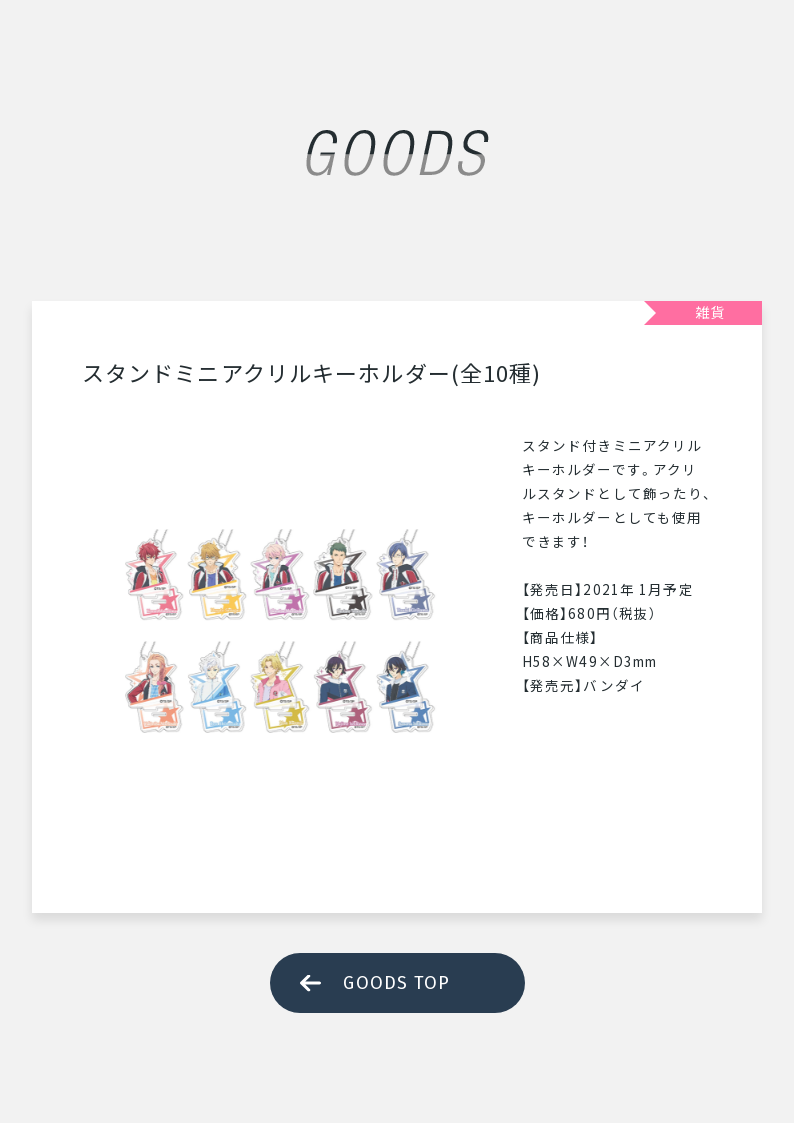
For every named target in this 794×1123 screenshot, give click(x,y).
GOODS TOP (396, 983)
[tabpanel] (282, 633)
